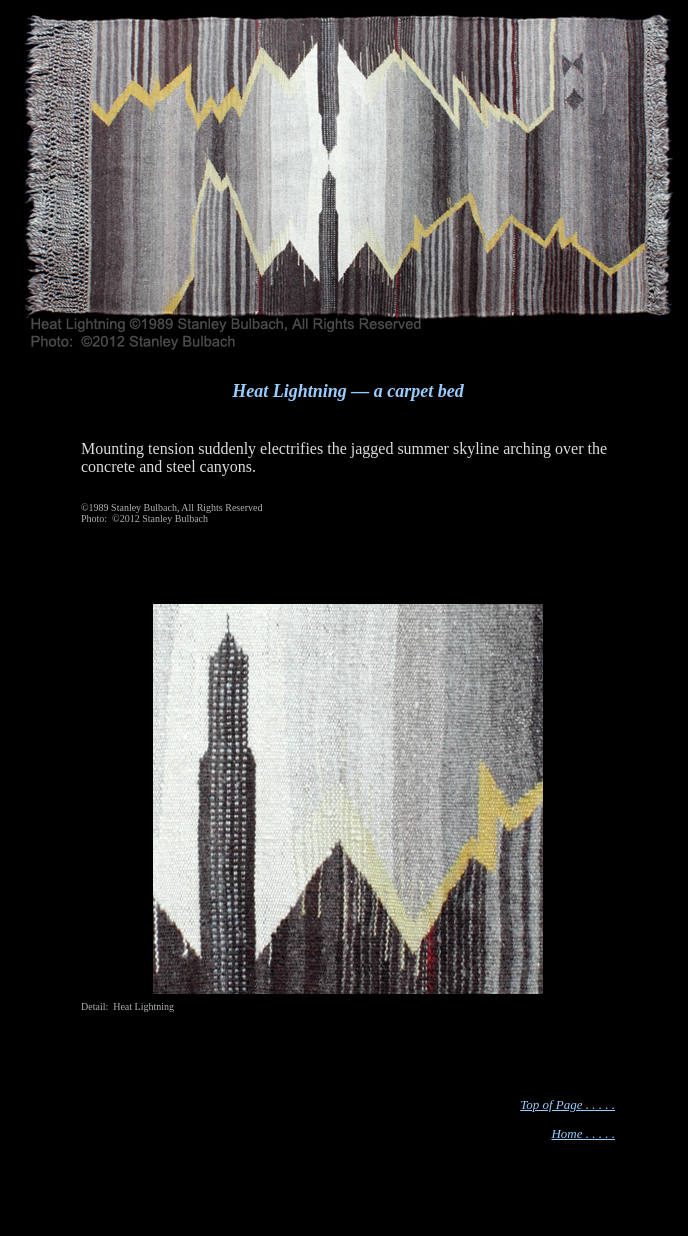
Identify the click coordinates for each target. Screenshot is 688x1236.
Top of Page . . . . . (567, 1104)
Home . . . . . (583, 1133)
